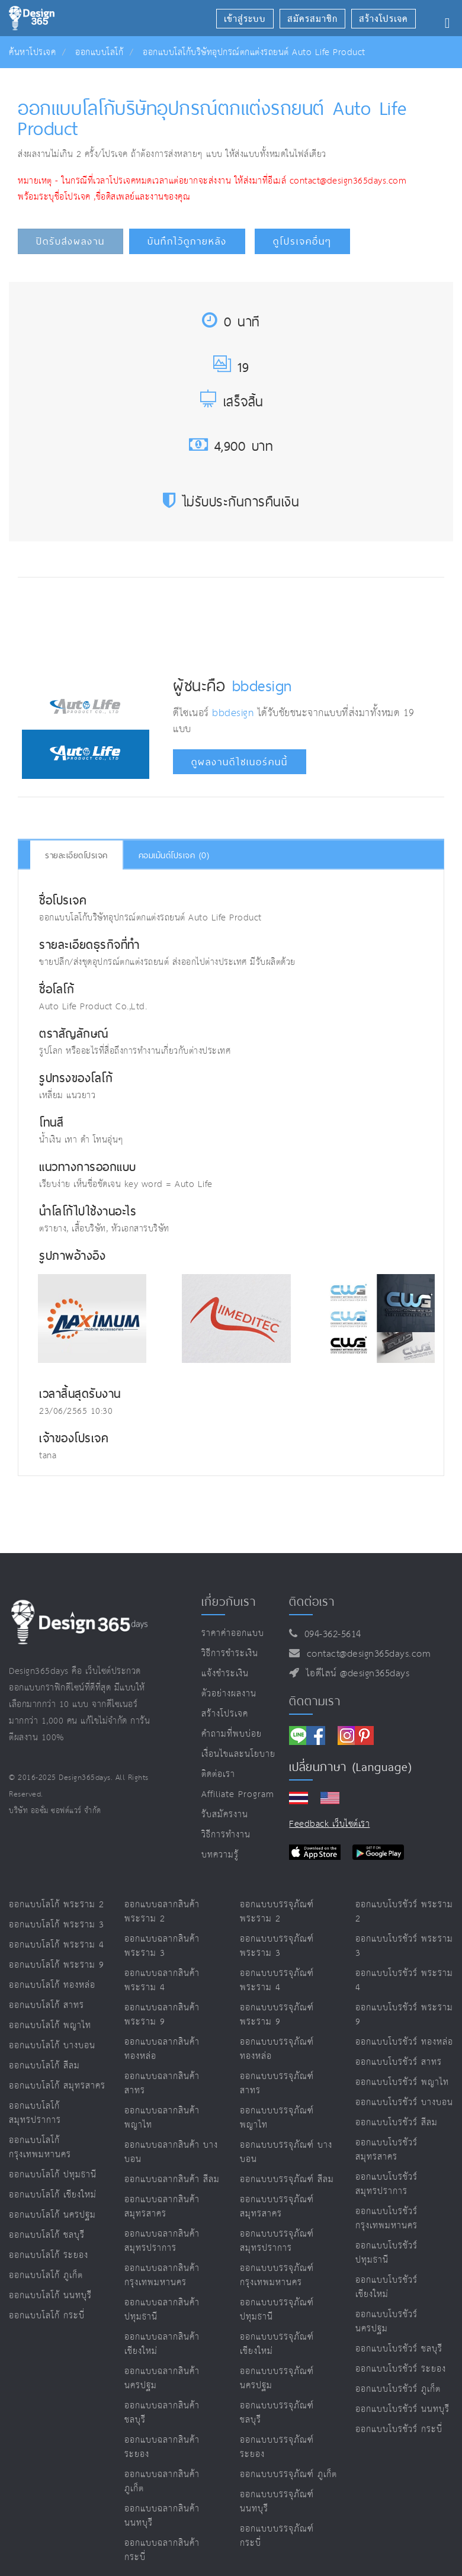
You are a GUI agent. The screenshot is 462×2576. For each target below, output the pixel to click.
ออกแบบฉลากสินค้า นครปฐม (162, 2378)
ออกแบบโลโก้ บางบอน (52, 2046)
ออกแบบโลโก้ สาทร (46, 2005)
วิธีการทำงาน (226, 1835)
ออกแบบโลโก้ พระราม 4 (56, 1945)
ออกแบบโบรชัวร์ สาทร (398, 2062)
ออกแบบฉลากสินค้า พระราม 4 (162, 1980)
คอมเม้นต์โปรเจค (174, 855)
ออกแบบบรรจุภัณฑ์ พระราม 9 (277, 2015)
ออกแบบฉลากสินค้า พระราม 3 (162, 1946)
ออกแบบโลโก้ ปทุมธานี (53, 2175)
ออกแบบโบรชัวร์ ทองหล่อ (404, 2042)
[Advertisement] (237, 622)
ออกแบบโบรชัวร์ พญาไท (402, 2082)
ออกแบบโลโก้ (99, 52)
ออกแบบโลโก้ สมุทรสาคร (57, 2086)
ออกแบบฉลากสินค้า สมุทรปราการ (162, 2241)
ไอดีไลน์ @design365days (355, 1673)
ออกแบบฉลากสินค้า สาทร (162, 2083)
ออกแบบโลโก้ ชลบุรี (47, 2235)
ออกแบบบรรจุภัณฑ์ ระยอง (277, 2447)
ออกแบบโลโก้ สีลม (44, 2066)
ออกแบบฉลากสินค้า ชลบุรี (162, 2413)
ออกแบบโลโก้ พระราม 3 (56, 1925)
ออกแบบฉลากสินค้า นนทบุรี (162, 2516)
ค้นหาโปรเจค (32, 52)
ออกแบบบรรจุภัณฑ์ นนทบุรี (277, 2502)
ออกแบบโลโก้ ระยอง (48, 2255)
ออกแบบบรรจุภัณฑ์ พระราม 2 (277, 1912)
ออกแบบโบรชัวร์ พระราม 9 (404, 2015)
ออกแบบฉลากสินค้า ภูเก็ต (162, 2481)
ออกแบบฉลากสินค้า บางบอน (171, 2152)
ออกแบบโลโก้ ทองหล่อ (52, 1985)
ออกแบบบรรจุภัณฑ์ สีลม (287, 2179)
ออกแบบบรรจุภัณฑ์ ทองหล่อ (277, 2049)
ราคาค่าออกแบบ (232, 1633)
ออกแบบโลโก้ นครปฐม (52, 2215)
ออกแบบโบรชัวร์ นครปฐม (386, 2321)
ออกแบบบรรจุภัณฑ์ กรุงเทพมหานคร (277, 2275)
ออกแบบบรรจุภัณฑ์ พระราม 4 (277, 1980)
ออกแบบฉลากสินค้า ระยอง (162, 2447)
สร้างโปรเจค (224, 1714)
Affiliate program (237, 1794)
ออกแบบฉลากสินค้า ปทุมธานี (162, 2310)
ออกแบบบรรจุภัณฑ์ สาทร (277, 2083)
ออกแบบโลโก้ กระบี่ (47, 2316)
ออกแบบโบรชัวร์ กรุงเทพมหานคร (386, 2218)
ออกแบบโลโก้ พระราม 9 (56, 1965)
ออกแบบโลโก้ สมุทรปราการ (35, 2113)
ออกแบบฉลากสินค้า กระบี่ (162, 2550)
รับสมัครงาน (224, 1815)
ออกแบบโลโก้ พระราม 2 (56, 1905)
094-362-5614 (329, 1634)
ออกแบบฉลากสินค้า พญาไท (162, 2118)
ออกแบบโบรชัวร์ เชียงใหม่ (386, 2287)
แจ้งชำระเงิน (225, 1674)
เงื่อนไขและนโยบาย (238, 1754)
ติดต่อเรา (218, 1774)
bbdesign (262, 685)
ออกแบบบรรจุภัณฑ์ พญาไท (277, 2118)
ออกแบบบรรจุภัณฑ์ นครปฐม (277, 2378)
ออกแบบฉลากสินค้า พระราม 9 (162, 2015)
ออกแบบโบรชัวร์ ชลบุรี (398, 2349)
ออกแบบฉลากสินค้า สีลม (172, 2179)
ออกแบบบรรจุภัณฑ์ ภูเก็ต (288, 2474)
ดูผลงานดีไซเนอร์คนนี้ (239, 762)
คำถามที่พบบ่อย (231, 1734)
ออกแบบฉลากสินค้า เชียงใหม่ (162, 2344)
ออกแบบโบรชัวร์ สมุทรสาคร (386, 2150)
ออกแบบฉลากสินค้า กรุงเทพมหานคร (162, 2275)
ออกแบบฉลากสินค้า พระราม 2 (162, 1912)
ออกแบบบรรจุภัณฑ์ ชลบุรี (277, 2413)
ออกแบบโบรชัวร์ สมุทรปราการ (386, 2184)
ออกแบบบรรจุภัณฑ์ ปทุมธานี (277, 2310)
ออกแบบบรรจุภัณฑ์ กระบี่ (277, 2536)
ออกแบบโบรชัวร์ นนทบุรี (402, 2409)
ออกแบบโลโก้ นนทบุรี (50, 2296)
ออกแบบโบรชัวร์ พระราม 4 (404, 1980)
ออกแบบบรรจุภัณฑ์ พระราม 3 (277, 1946)
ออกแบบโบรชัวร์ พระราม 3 (404, 1946)
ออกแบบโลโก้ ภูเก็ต (46, 2275)
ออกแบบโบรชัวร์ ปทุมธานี (386, 2253)
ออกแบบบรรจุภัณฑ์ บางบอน (286, 2152)
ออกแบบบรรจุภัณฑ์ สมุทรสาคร (277, 2207)
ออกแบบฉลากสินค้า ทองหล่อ (162, 2049)
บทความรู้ (220, 1855)
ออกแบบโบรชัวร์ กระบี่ (398, 2429)
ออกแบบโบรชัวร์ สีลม (396, 2123)
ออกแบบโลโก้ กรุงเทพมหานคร (40, 2147)
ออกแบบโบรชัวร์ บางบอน (404, 2102)
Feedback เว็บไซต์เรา (329, 1824)
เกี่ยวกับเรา (228, 1602)
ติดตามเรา (315, 1701)
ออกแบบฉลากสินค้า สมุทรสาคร (162, 2207)
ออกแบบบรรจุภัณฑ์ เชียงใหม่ (277, 2344)
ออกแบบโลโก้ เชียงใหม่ (53, 2195)
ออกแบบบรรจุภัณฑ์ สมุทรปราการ (277, 2241)
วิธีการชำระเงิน (229, 1653)
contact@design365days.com (365, 1654)
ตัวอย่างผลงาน (228, 1694)
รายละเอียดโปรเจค (76, 855)
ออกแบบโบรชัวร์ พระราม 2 (404, 1912)
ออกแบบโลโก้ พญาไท (50, 2025)
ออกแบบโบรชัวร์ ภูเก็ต (398, 2389)
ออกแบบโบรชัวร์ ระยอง (400, 2369)
